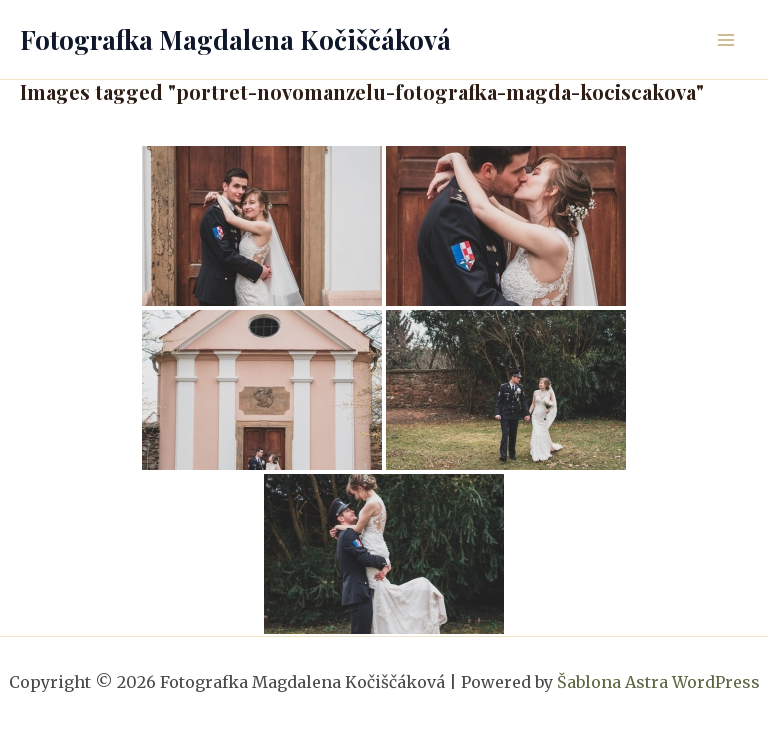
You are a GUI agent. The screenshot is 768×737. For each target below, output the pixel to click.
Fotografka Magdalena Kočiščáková (235, 39)
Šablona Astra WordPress (658, 682)
